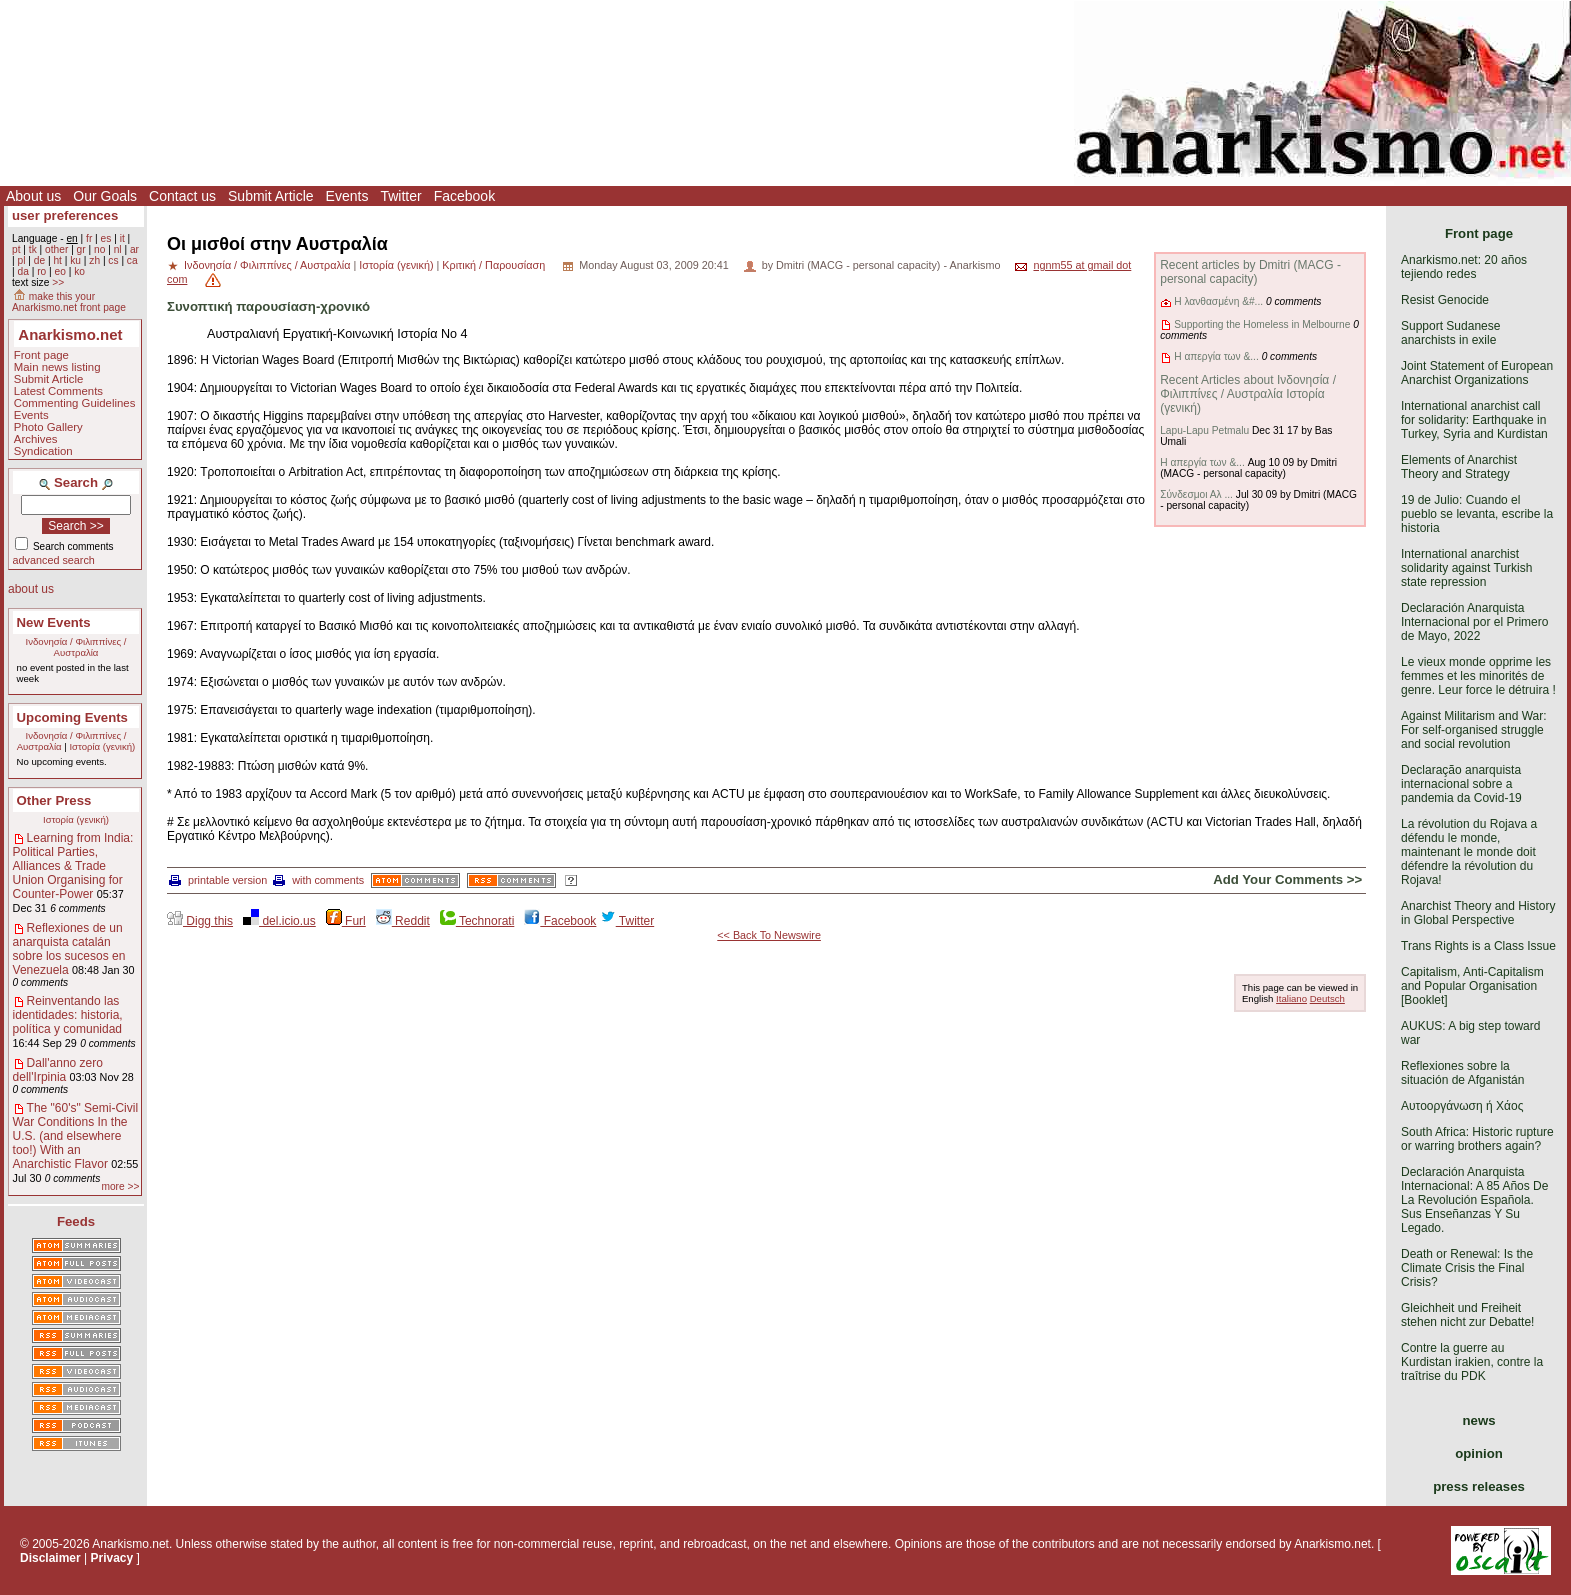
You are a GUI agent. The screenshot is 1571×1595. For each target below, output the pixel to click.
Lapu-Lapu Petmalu (1204, 430)
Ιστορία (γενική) (102, 746)
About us (33, 196)
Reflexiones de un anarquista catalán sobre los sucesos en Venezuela (69, 949)
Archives (36, 439)
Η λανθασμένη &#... (1218, 301)
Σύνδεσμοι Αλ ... (1196, 494)
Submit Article (271, 196)
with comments (318, 880)
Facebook (464, 196)
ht (57, 260)
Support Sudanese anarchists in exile (1450, 333)
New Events (54, 622)
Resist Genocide (1445, 300)
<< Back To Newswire (769, 935)
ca (132, 260)
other (56, 249)
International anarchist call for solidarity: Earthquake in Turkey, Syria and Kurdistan (1474, 420)
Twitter (400, 196)
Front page (41, 355)
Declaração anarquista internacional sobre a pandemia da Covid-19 (1461, 784)
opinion (1479, 1453)
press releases (1479, 1486)
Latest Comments (58, 391)
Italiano (1291, 998)
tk (33, 249)
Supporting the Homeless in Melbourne (1262, 324)
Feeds (76, 1221)
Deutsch (1327, 998)
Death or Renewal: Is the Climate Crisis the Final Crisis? (1467, 1268)
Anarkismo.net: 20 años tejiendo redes (1464, 267)
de (39, 260)
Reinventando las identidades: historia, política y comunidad (68, 1015)
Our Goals (105, 196)
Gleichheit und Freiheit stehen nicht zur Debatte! (1467, 1315)
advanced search (54, 560)
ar (134, 249)
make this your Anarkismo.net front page (69, 302)
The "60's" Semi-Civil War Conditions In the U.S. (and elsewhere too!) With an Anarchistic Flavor (76, 1136)
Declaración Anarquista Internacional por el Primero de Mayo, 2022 (1474, 622)
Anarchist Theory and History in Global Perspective (1478, 913)
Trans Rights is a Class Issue (1478, 946)
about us (31, 589)
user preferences (65, 215)
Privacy (112, 1558)
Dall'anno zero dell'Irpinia (58, 1070)
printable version (218, 880)
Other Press (54, 800)
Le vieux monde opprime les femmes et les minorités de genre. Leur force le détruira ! (1478, 676)
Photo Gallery (48, 427)
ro (41, 271)
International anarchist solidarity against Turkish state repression (1466, 568)
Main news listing (57, 367)
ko (79, 271)
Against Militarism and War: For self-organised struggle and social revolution (1474, 730)
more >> (120, 1186)
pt (16, 249)
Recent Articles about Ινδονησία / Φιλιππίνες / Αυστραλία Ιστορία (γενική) (1248, 394)
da (22, 271)
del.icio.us (279, 921)
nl (118, 249)
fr (89, 238)
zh (94, 260)
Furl (346, 921)
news (1479, 1420)
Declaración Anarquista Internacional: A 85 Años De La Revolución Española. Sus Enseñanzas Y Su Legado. (1474, 1200)
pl (21, 260)
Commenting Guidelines (75, 403)
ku (75, 260)
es (106, 238)
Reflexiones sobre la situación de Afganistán (1462, 1073)
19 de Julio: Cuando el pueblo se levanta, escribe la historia (1477, 514)
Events (347, 196)
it (122, 238)
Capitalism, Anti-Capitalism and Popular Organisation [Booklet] (1472, 986)
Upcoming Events (72, 717)
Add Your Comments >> (1287, 879)
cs (113, 260)
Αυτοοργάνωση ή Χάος (1462, 1106)
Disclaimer (50, 1558)
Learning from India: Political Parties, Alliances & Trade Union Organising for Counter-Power (73, 866)
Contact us (182, 196)
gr (81, 249)
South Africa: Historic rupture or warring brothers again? (1477, 1139)
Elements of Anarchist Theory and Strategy (1459, 467)
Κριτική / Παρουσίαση (493, 265)
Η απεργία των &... (1216, 356)
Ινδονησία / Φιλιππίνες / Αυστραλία (76, 647)
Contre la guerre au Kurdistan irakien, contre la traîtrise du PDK (1472, 1362)
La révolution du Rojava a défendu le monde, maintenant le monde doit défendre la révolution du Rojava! (1469, 852)
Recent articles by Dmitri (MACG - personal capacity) (1250, 272)
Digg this (200, 921)
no (99, 249)
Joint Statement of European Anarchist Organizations (1477, 373)
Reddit (403, 921)
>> (58, 282)
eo (60, 271)
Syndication (43, 451)
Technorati (477, 921)
